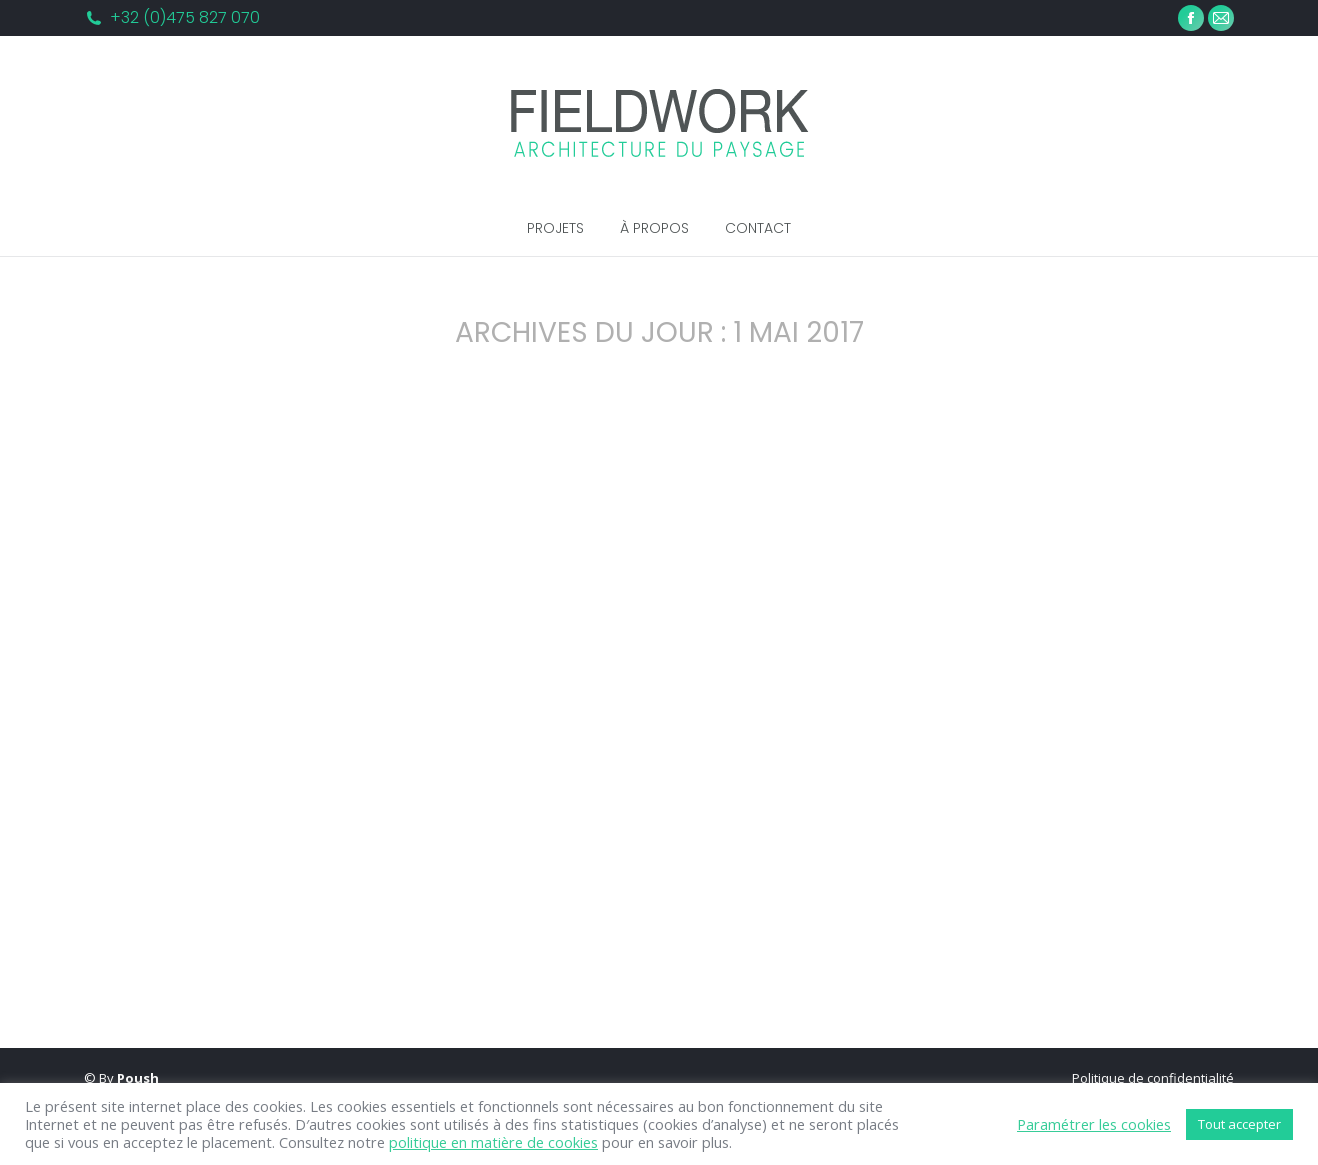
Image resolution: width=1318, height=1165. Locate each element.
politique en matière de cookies (493, 1142)
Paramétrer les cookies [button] (1094, 1124)
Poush (138, 1078)
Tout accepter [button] (1239, 1124)
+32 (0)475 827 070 (185, 18)
